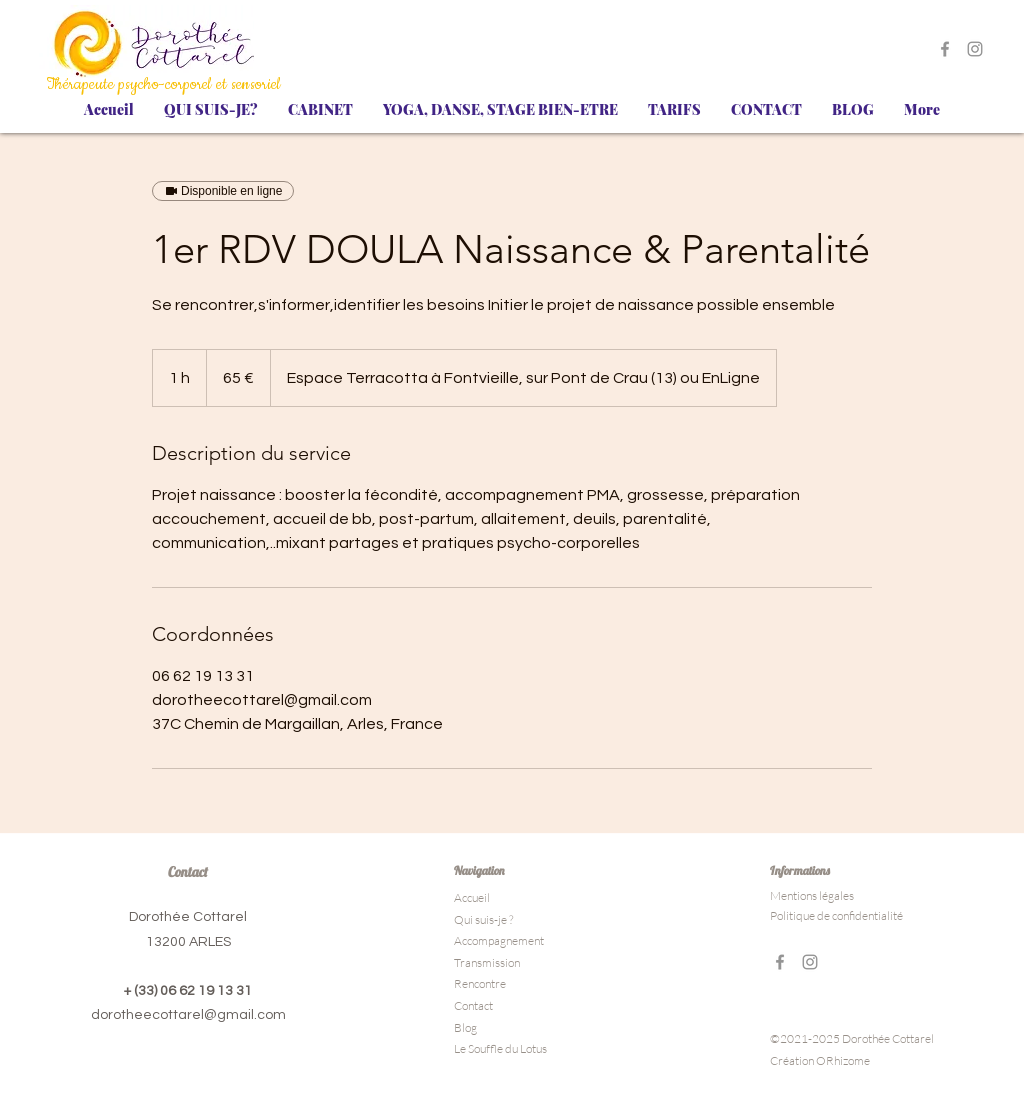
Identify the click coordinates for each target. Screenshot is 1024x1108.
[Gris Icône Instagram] (975, 49)
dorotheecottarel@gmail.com (188, 1015)
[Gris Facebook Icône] (945, 49)
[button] (211, 110)
